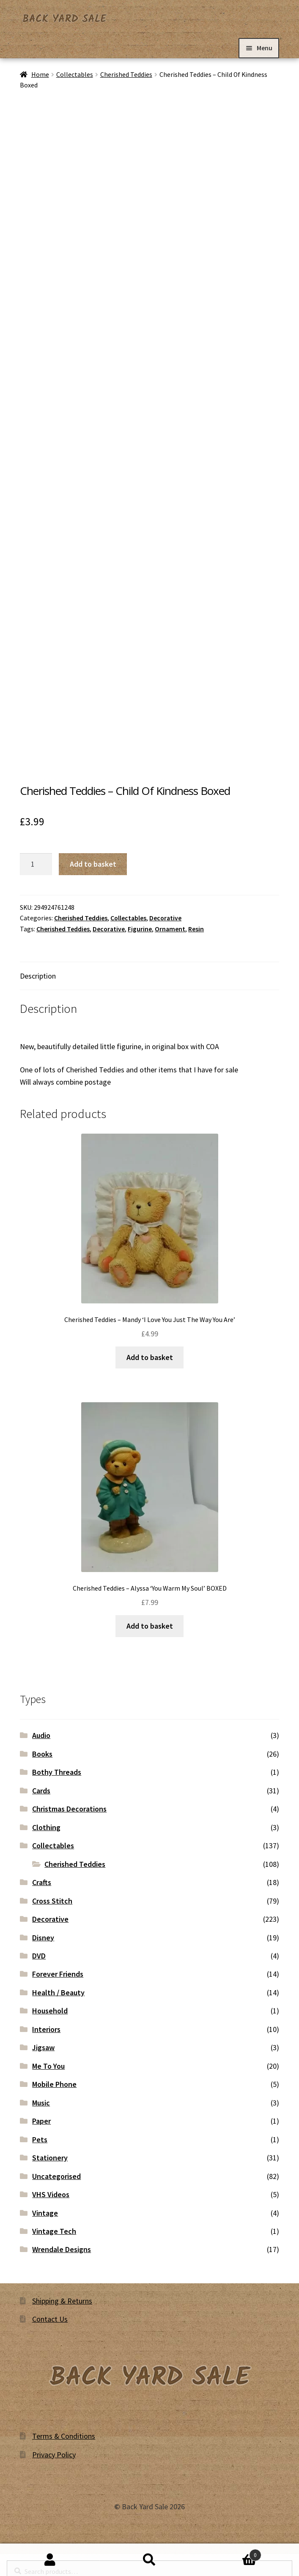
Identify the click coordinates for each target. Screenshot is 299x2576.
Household (50, 2011)
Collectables (74, 75)
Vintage (45, 2213)
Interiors (46, 2029)
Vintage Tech (54, 2231)
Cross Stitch (52, 1901)
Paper (41, 2121)
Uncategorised (56, 2176)
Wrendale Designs (61, 2249)
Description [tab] (38, 976)
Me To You (48, 2066)
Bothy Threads (56, 1772)
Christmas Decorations (69, 1809)
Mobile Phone (54, 2084)
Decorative (165, 918)
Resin (196, 929)
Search (150, 2560)
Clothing (46, 1827)
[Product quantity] (36, 864)
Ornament (170, 929)
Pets (39, 2139)
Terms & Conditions (63, 2436)
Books (42, 1754)
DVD (39, 1956)
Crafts (41, 1882)
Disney (43, 1937)
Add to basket (93, 864)
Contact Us (50, 2319)
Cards (41, 1790)
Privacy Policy (54, 2454)
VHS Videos (50, 2194)
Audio (41, 1735)
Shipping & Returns (62, 2301)
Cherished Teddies (126, 75)
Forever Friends (57, 1974)
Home (40, 75)
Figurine (140, 929)
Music (41, 2103)
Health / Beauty (58, 1992)
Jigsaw (43, 2047)
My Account (50, 2560)
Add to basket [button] (149, 1357)
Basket (230, 2553)
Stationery (50, 2158)
